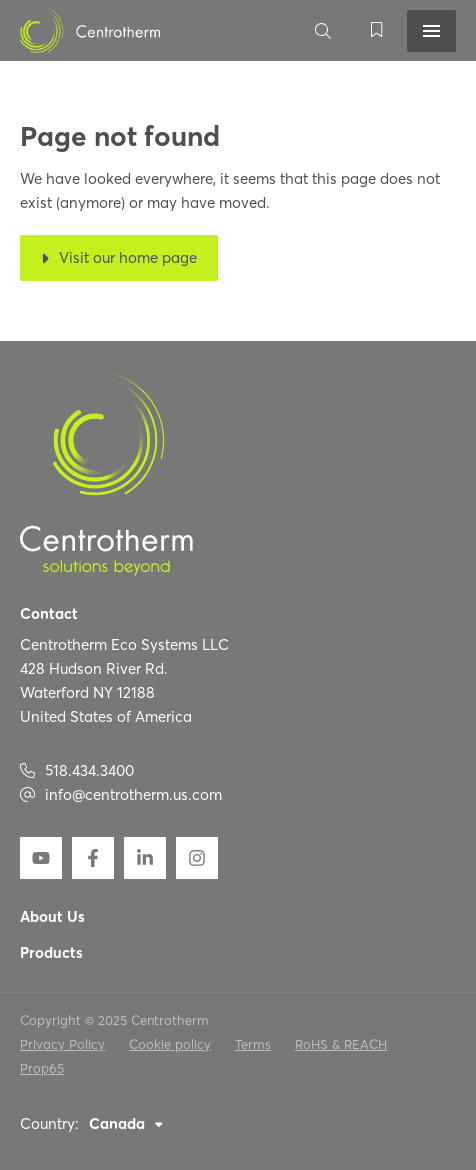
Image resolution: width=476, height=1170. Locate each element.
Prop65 (42, 1068)
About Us (52, 917)
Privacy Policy (62, 1044)
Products (51, 953)
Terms (253, 1044)
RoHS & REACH (341, 1044)
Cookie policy (170, 1044)
